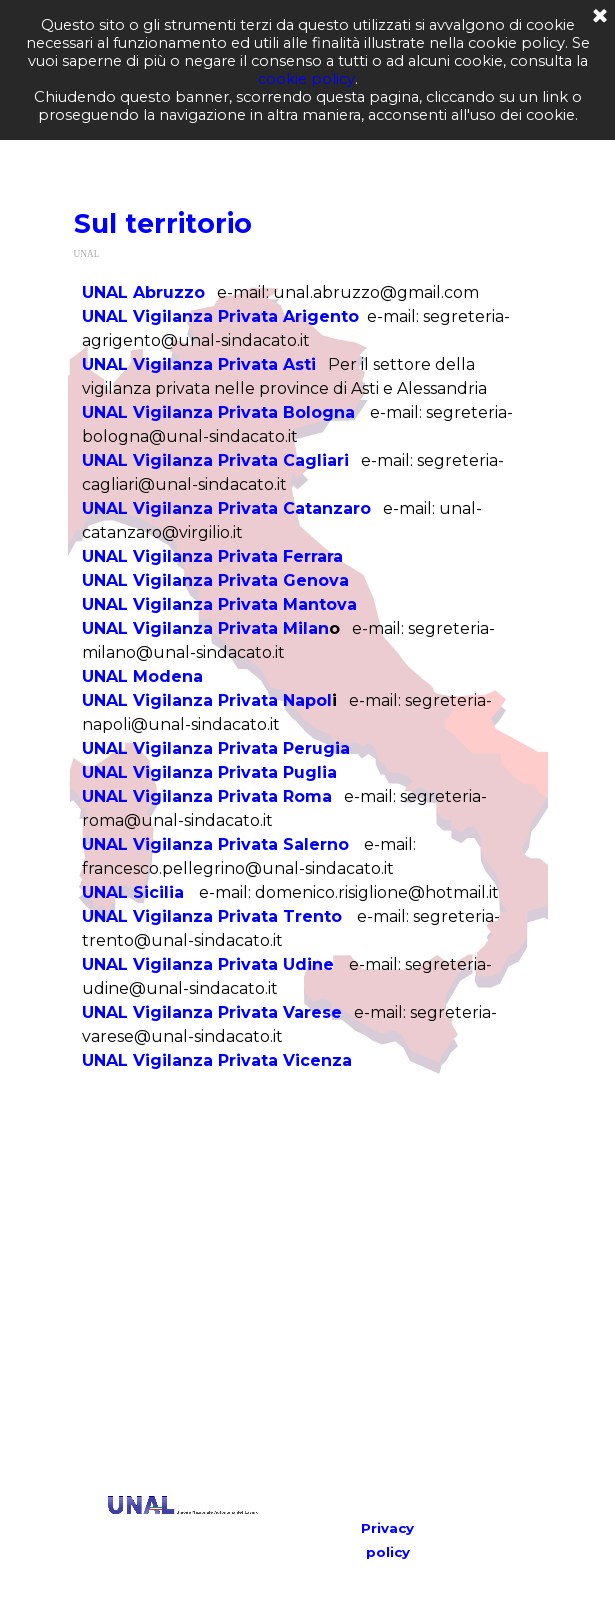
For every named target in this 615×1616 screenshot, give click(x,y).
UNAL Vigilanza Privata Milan (205, 628)
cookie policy (306, 79)
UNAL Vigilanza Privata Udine (208, 964)
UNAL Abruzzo (143, 292)
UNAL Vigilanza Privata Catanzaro (226, 508)
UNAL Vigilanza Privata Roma (207, 796)
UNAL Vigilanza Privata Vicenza (217, 1060)
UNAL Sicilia (133, 892)
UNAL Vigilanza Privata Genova (215, 580)
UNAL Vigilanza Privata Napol (207, 700)
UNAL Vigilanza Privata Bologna (218, 412)
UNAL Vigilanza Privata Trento (212, 916)
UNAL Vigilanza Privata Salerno (215, 844)
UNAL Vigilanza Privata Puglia (209, 772)
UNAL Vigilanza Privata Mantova (219, 604)
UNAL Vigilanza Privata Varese (212, 1012)
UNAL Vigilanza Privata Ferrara (212, 556)
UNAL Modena (142, 676)
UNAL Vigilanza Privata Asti (199, 364)
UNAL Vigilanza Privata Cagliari (215, 460)
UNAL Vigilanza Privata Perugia (216, 748)
